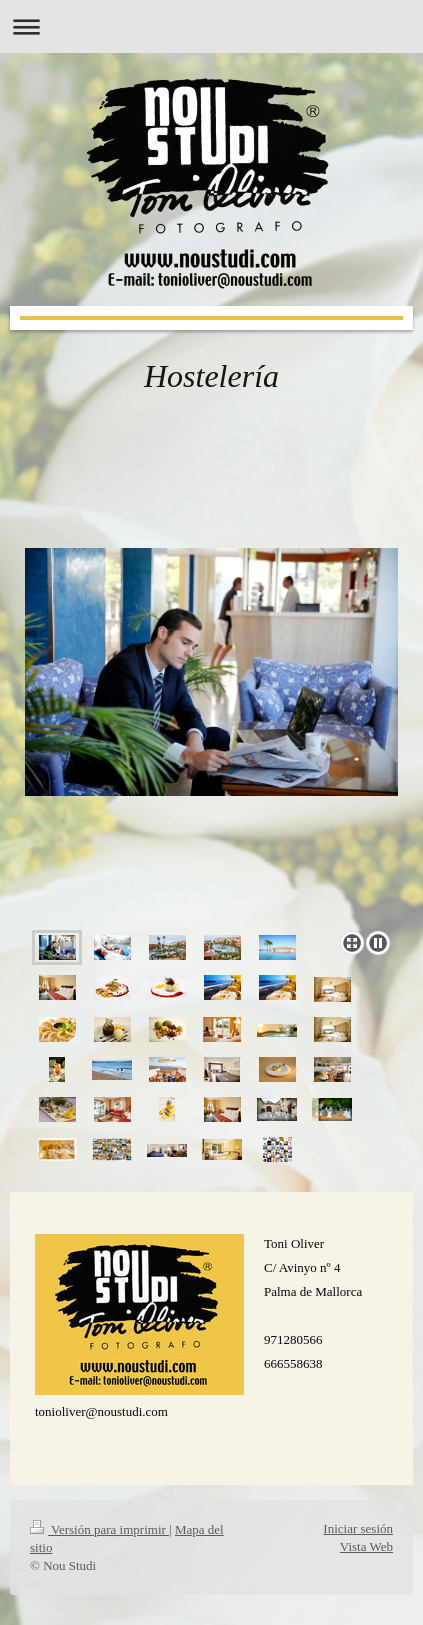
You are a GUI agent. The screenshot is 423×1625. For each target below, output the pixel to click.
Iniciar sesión (358, 1528)
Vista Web (366, 1546)
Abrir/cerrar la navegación (211, 26)
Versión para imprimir (99, 1529)
